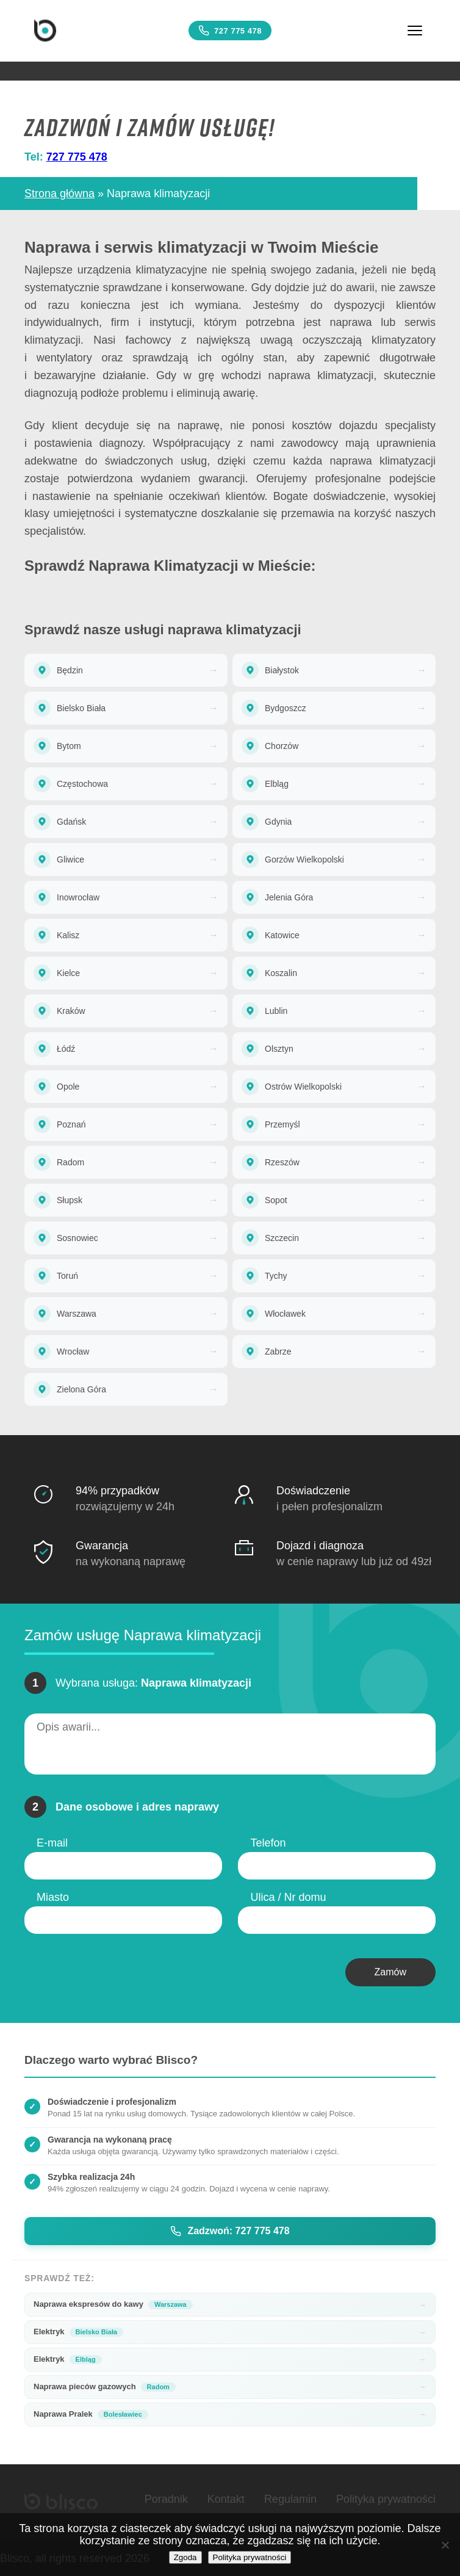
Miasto (53, 1897)
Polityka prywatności (386, 2499)
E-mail (52, 1842)
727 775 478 (230, 30)
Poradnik (166, 2499)
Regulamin (290, 2499)
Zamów (390, 1972)
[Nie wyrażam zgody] (445, 2545)
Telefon (268, 1842)
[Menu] (415, 31)
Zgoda (185, 2557)
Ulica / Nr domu (288, 1897)
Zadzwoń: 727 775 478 (229, 2231)
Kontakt (226, 2499)
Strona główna (59, 193)
